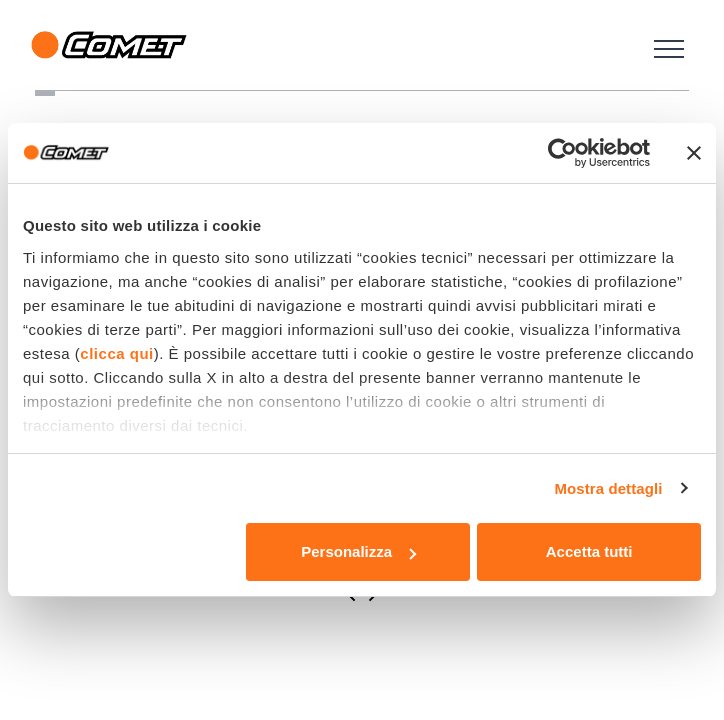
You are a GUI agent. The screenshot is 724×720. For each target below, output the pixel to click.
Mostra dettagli (608, 488)
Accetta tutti (589, 551)
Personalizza (358, 551)
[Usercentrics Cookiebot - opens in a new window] (562, 153)
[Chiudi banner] (694, 153)
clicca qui (116, 353)
